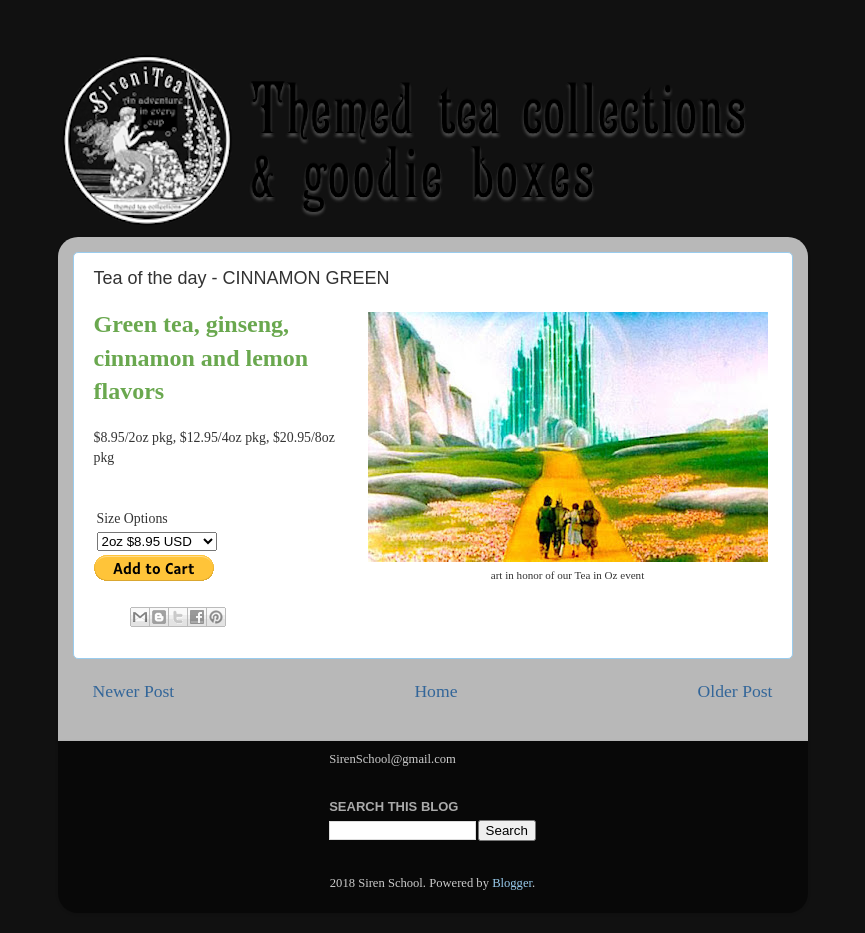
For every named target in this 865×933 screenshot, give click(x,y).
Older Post (735, 691)
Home (435, 691)
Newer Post (134, 691)
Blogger (512, 883)
